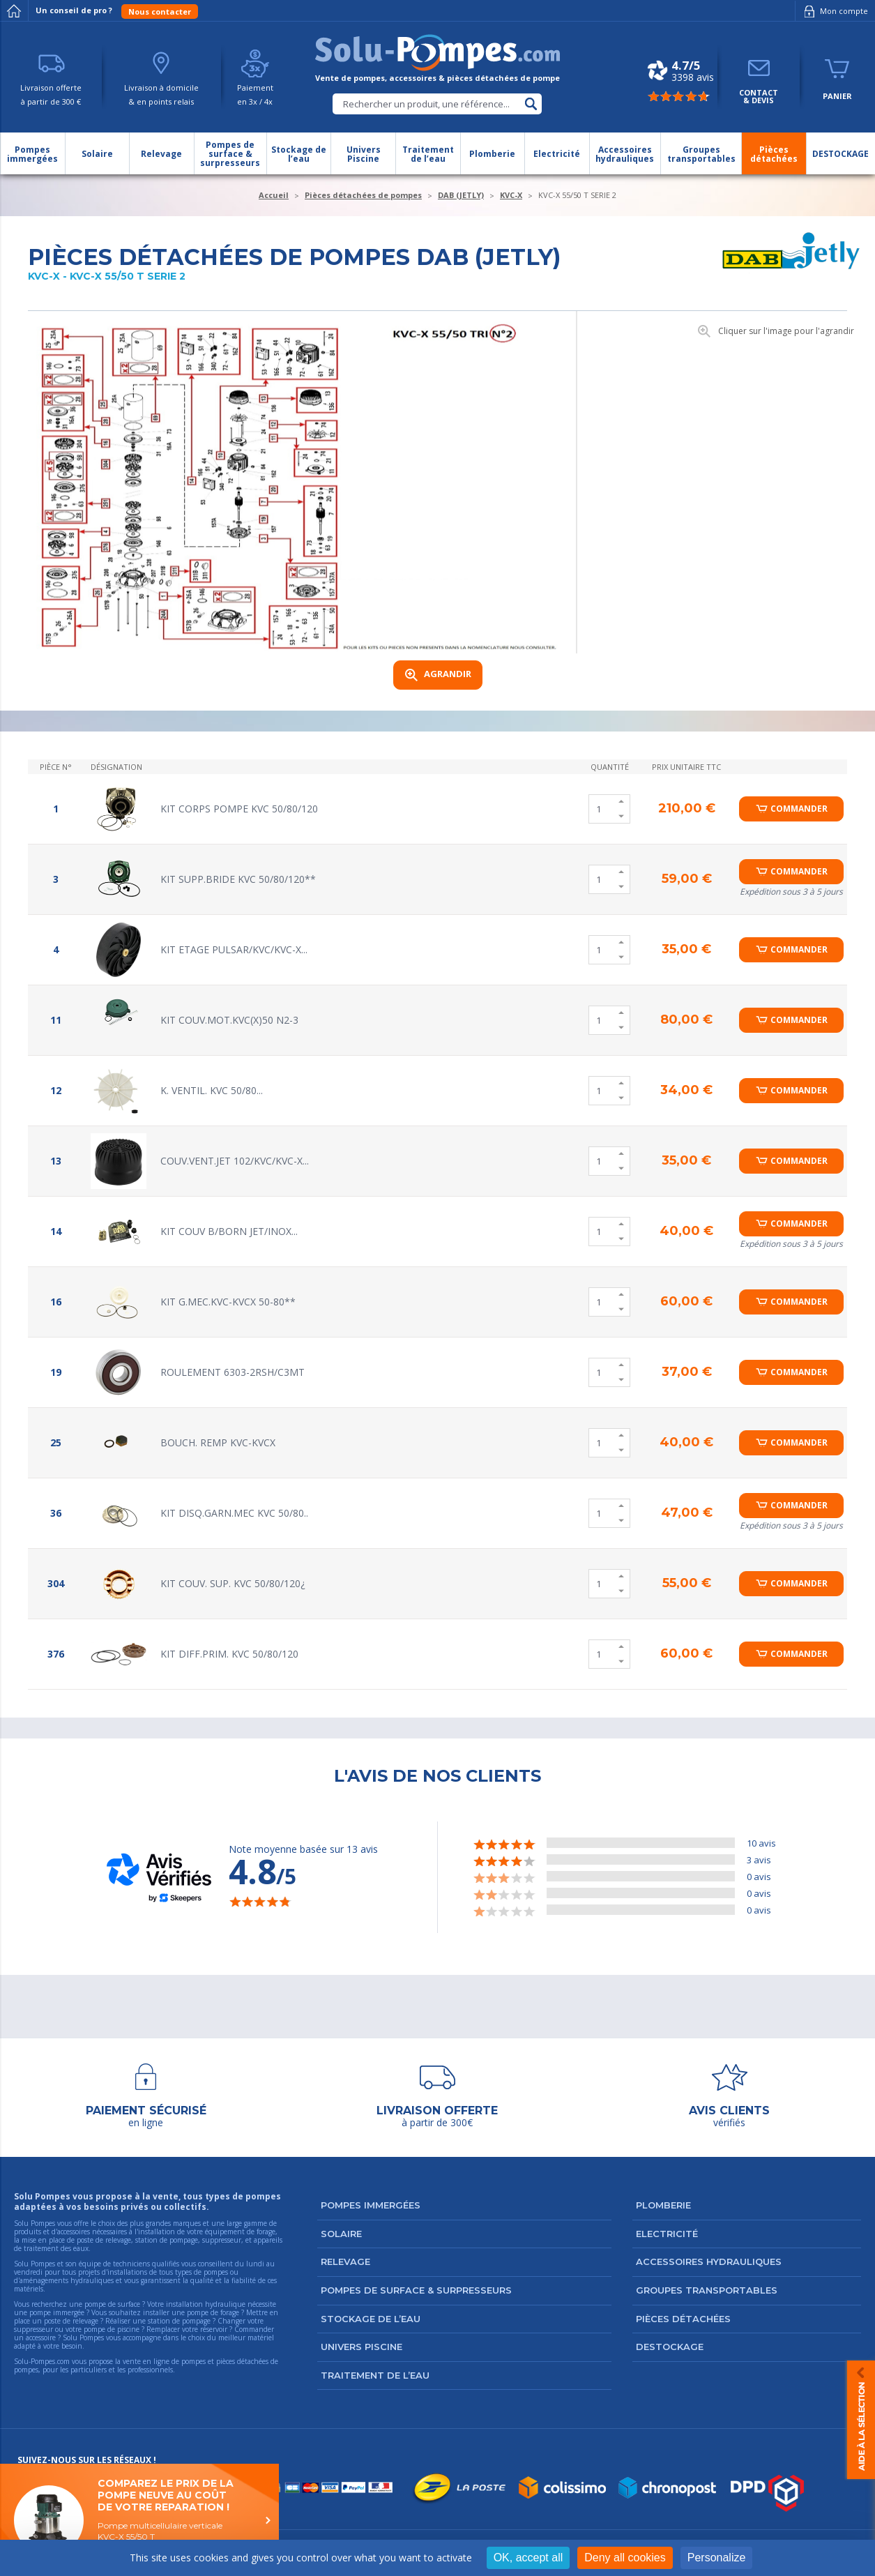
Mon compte (833, 11)
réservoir (213, 2329)
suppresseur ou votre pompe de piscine (76, 2329)
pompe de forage (213, 2312)
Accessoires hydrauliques (709, 2261)
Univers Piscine (361, 2346)
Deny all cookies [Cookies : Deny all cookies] (625, 2557)
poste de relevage (71, 2321)
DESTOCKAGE (669, 2346)
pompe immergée (56, 2312)
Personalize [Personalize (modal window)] (716, 2557)
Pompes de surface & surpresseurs (416, 2290)
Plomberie (663, 2205)
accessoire (41, 2337)
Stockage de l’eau (370, 2318)
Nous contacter (159, 11)
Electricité (667, 2233)
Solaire (341, 2233)
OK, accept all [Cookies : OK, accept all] (528, 2557)
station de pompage (179, 2321)
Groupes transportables (706, 2290)
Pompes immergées (370, 2205)
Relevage (345, 2261)
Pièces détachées (683, 2318)
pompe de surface (112, 2304)
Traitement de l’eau (375, 2375)
